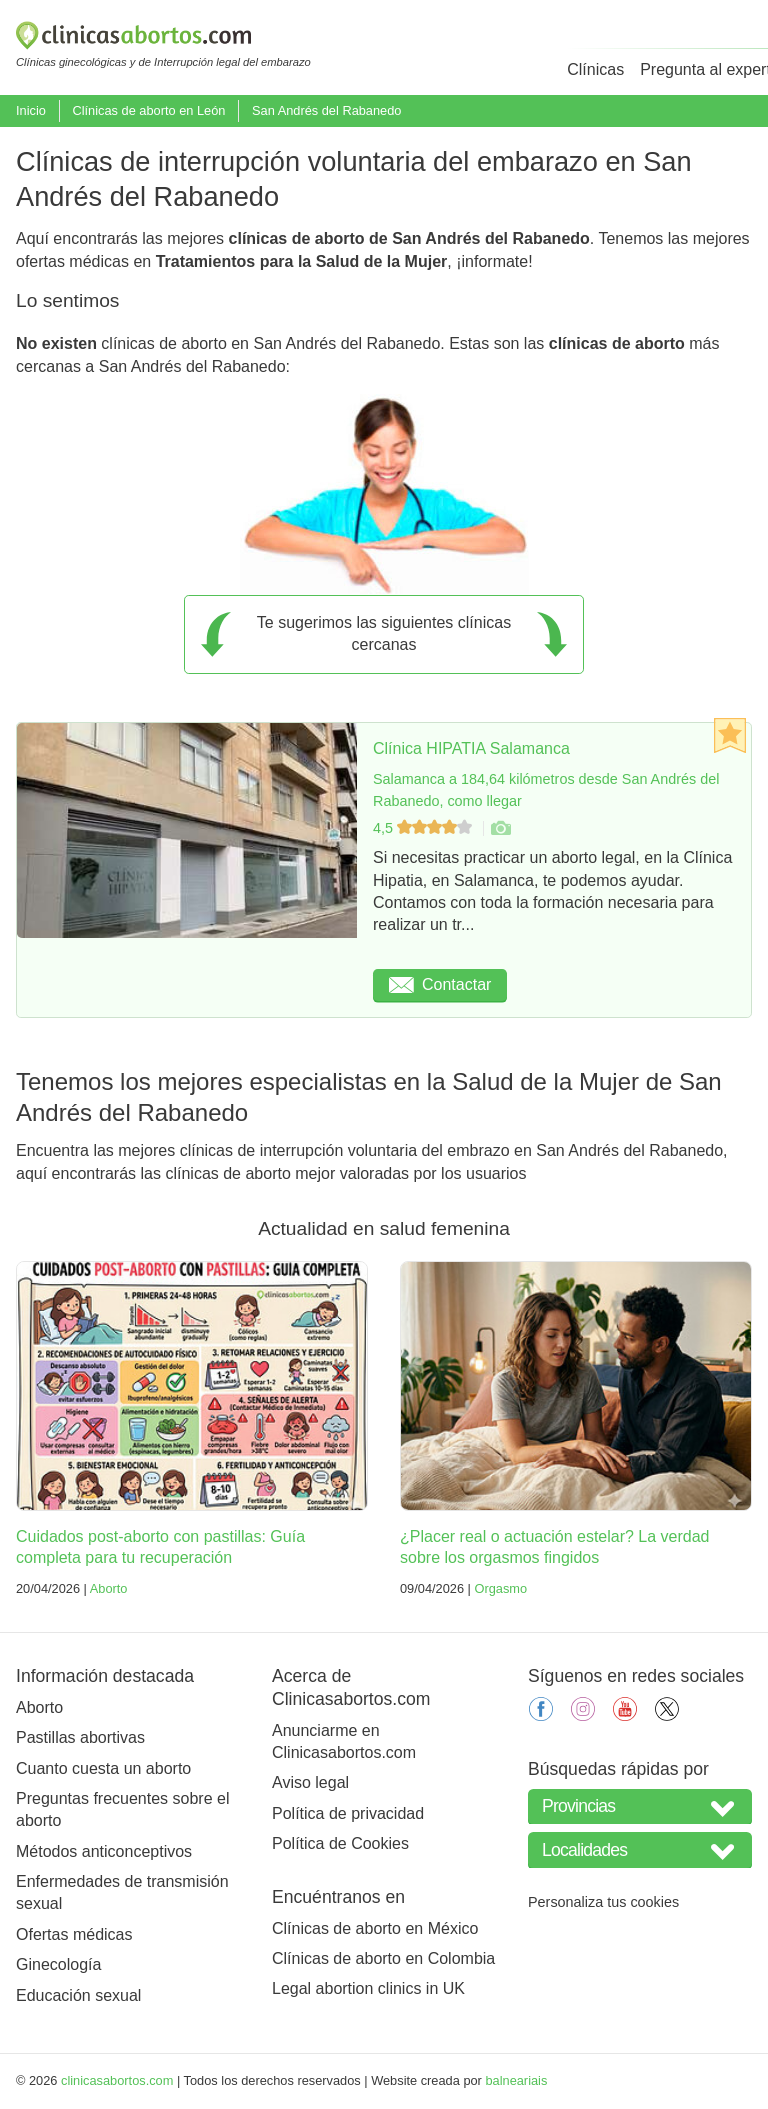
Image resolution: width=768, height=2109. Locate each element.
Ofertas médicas (74, 1934)
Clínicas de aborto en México (375, 1928)
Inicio (31, 110)
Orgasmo (500, 1588)
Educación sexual (78, 1995)
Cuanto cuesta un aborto (103, 1768)
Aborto (109, 1588)
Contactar (440, 984)
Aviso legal (310, 1782)
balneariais (516, 2080)
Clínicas (595, 69)
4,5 (424, 828)
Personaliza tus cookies (603, 1902)
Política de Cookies (340, 1843)
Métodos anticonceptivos (104, 1851)
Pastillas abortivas (80, 1737)
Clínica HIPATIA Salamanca (471, 748)
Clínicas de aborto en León (148, 110)
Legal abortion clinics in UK (368, 1988)
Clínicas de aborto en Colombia (383, 1958)
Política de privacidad (348, 1813)
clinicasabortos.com (117, 2080)
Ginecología (58, 1964)
